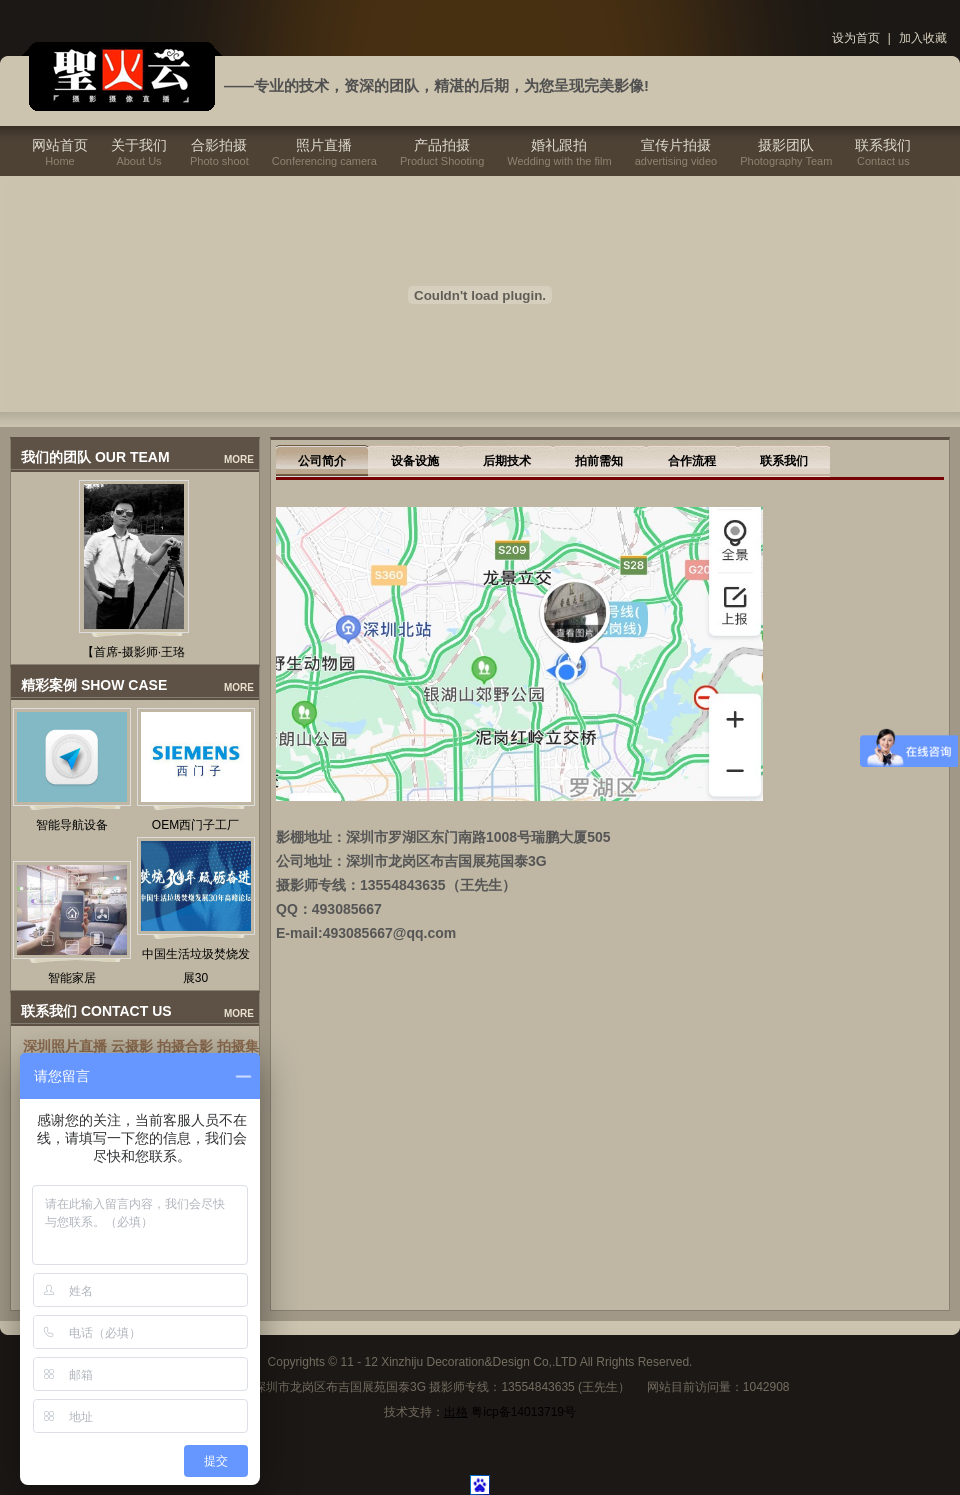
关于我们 (139, 145)
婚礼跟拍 (559, 145)
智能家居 (72, 978)
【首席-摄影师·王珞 (133, 652)
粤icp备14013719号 (523, 1412)
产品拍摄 (442, 145)
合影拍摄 (219, 145)
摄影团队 (786, 145)
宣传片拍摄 (676, 145)
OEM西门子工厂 (195, 825)
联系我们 (883, 145)
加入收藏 (923, 38)
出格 (456, 1412)
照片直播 (324, 145)
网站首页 (60, 145)
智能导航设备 (72, 825)
